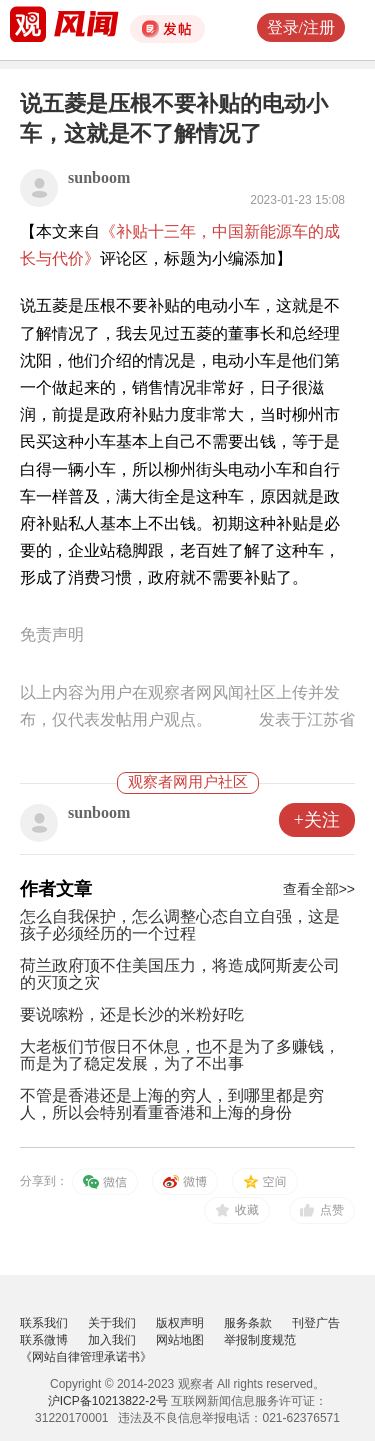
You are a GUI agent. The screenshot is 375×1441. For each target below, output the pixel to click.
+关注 (317, 820)
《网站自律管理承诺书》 (86, 1357)
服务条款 (248, 1323)
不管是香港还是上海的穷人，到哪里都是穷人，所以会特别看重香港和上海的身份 (172, 1104)
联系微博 (44, 1340)
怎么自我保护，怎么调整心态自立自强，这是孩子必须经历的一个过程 (180, 925)
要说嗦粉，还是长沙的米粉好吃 (132, 1014)
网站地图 (180, 1340)
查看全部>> (319, 889)
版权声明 (180, 1323)
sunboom (99, 177)
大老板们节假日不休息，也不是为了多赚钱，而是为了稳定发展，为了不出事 (180, 1055)
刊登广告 (316, 1323)
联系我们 (44, 1323)
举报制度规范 (260, 1340)
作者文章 (56, 889)
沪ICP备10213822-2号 (108, 1401)
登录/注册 (301, 27)
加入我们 (112, 1340)
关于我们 (112, 1323)
